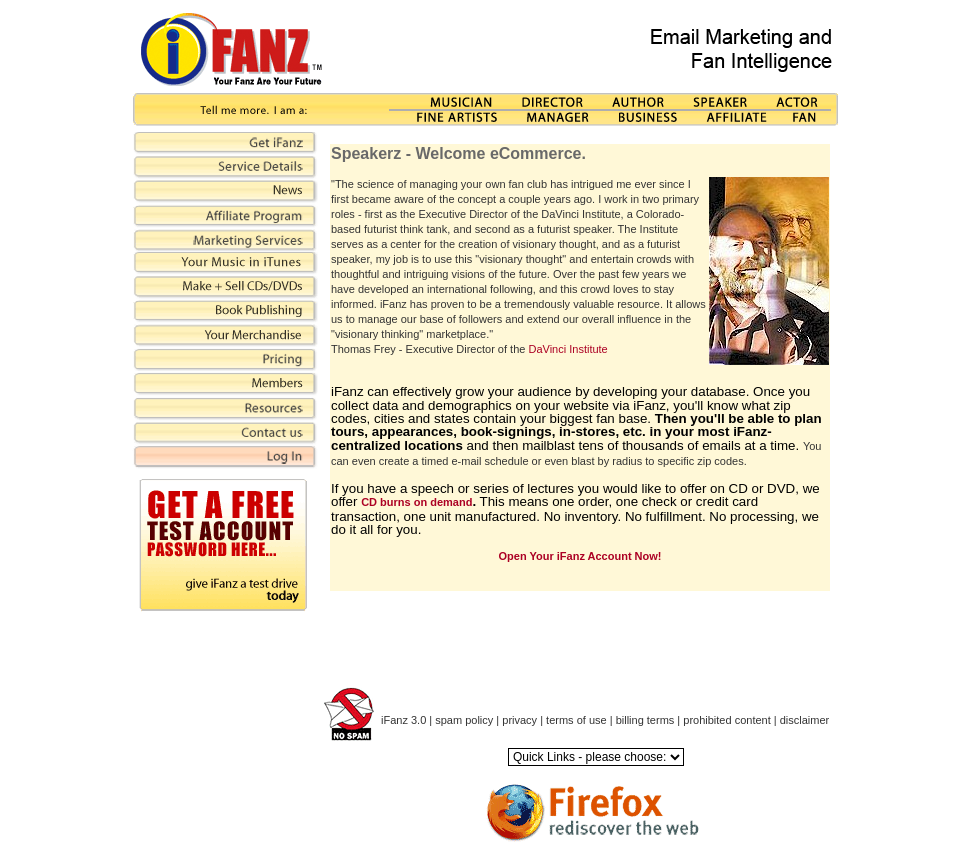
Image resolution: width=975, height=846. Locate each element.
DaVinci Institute (567, 349)
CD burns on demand (416, 502)
